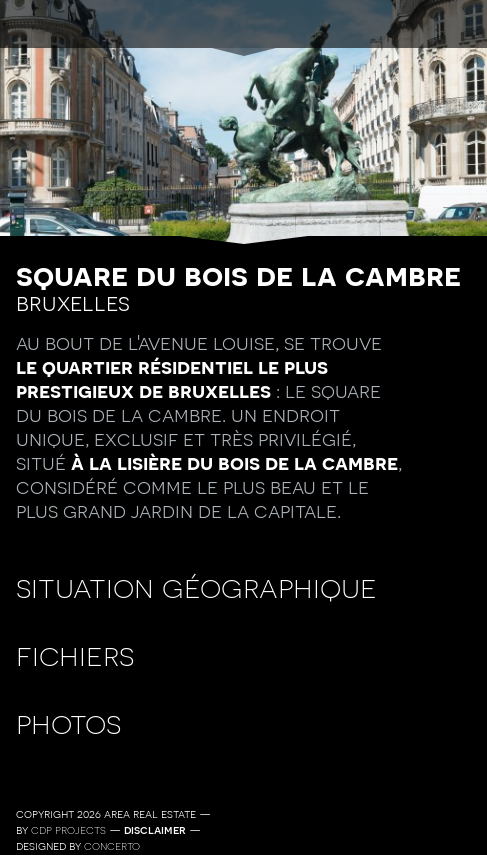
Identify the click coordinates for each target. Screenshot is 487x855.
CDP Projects (68, 830)
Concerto (112, 846)
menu (244, 26)
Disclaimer (155, 830)
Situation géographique (196, 587)
